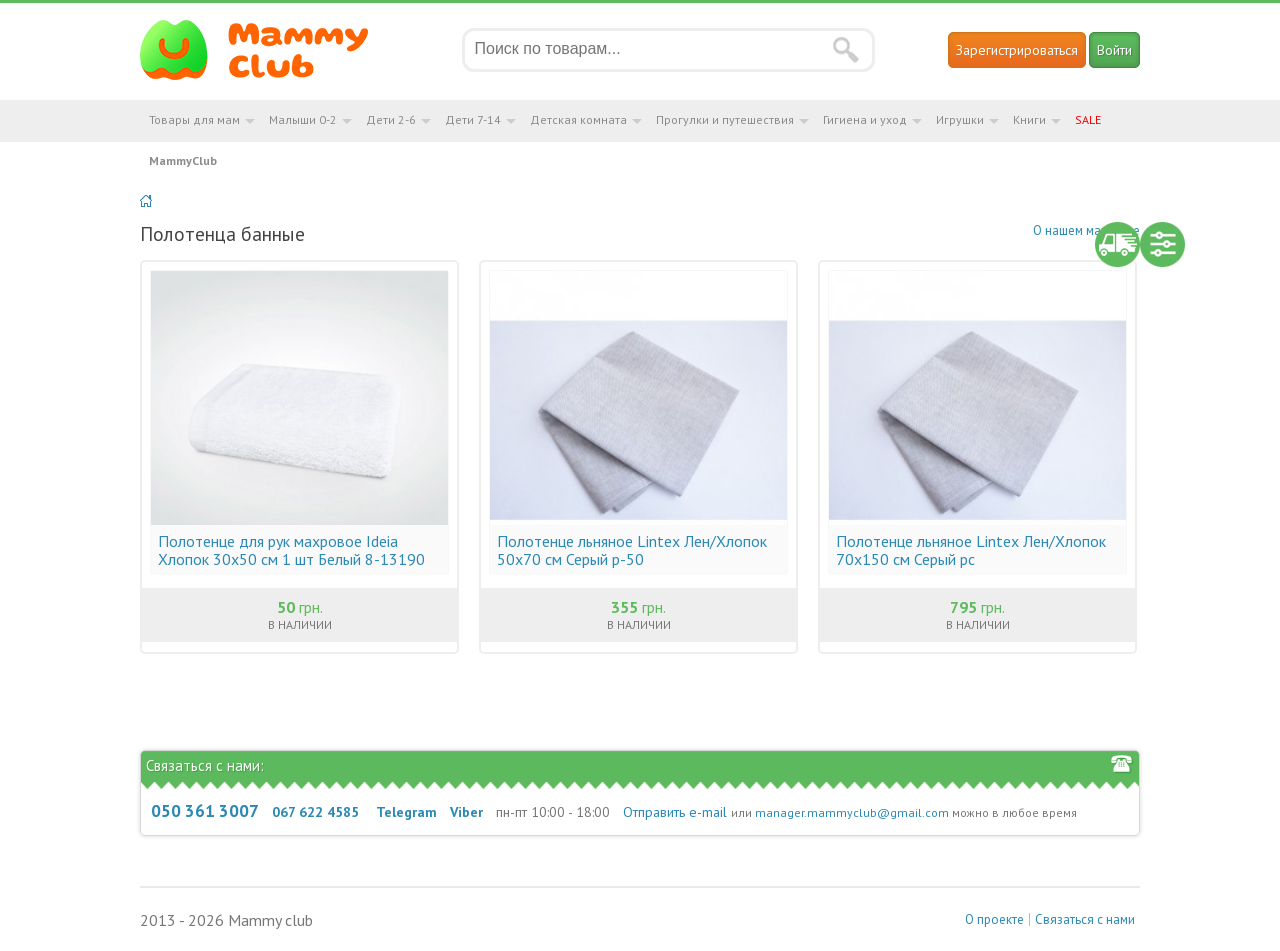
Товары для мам (194, 119)
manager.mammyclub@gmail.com (852, 812)
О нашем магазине (1086, 230)
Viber (466, 812)
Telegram (406, 812)
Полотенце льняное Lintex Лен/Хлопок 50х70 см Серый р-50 (632, 550)
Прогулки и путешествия (725, 119)
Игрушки (960, 119)
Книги (1029, 119)
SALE (1088, 119)
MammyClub (183, 160)
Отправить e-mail (675, 812)
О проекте (994, 919)
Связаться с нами (1085, 919)
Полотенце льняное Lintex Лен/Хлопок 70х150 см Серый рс (971, 550)
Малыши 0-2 (303, 119)
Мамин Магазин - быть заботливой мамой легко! (266, 50)
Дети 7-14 (473, 119)
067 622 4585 (315, 812)
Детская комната (578, 119)
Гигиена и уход (865, 119)
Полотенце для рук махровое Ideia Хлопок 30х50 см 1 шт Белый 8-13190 (291, 550)
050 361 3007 (205, 811)
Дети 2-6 (391, 119)
